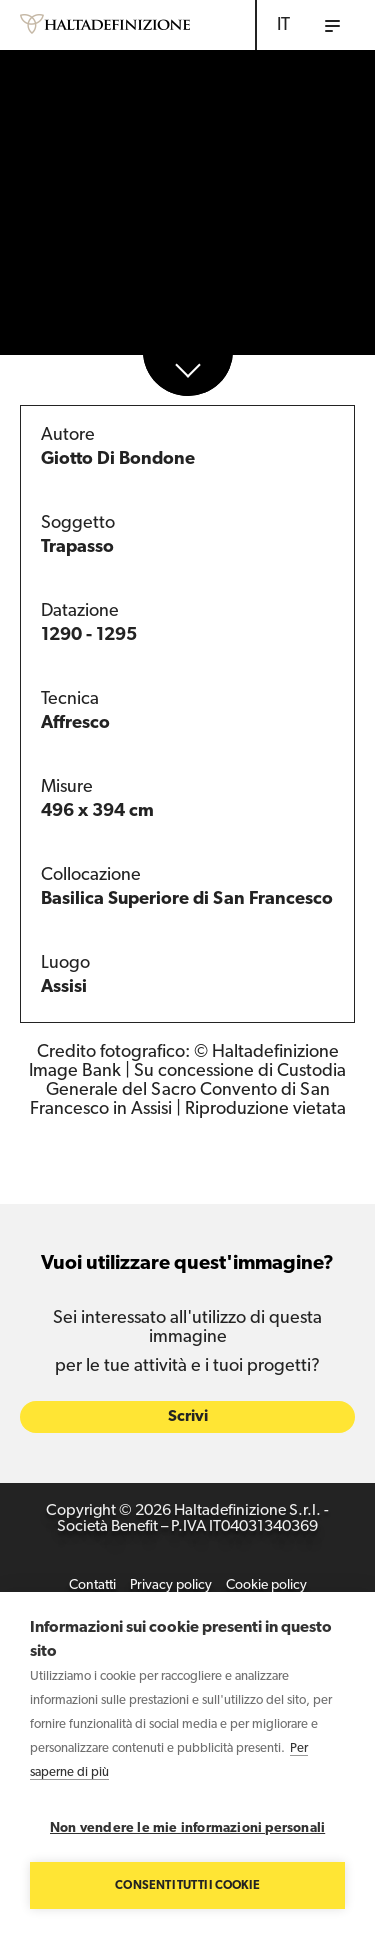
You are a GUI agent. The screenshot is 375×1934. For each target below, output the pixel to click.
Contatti (92, 1586)
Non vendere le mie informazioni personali (187, 1828)
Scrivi (188, 1418)
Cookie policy (266, 1586)
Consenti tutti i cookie (187, 1886)
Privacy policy (171, 1586)
